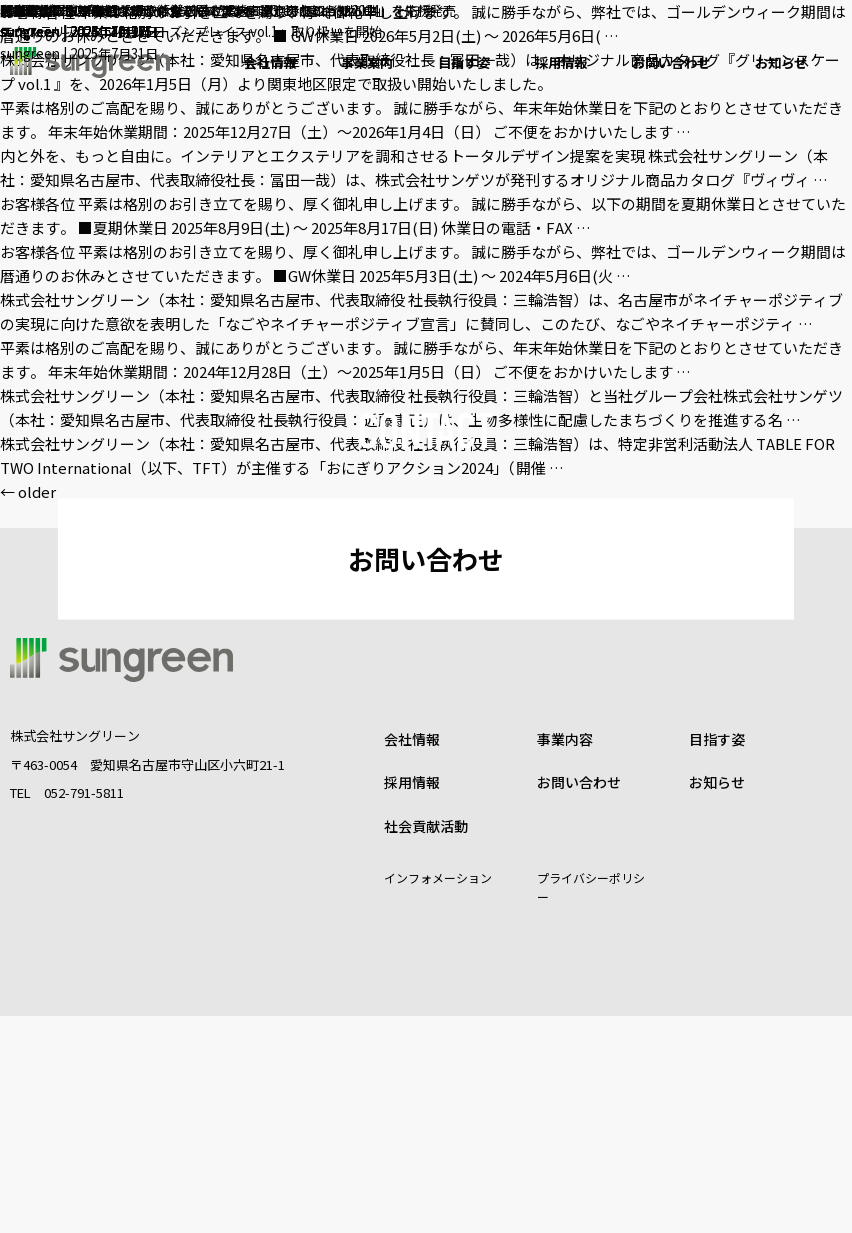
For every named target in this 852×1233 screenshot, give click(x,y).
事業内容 (565, 956)
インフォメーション (438, 1094)
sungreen (33, 35)
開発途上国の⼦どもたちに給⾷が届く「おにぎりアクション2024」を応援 (248, 11)
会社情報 (412, 956)
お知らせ (717, 999)
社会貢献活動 (426, 1042)
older (28, 491)
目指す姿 (717, 956)
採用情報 (412, 999)
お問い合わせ (426, 667)
